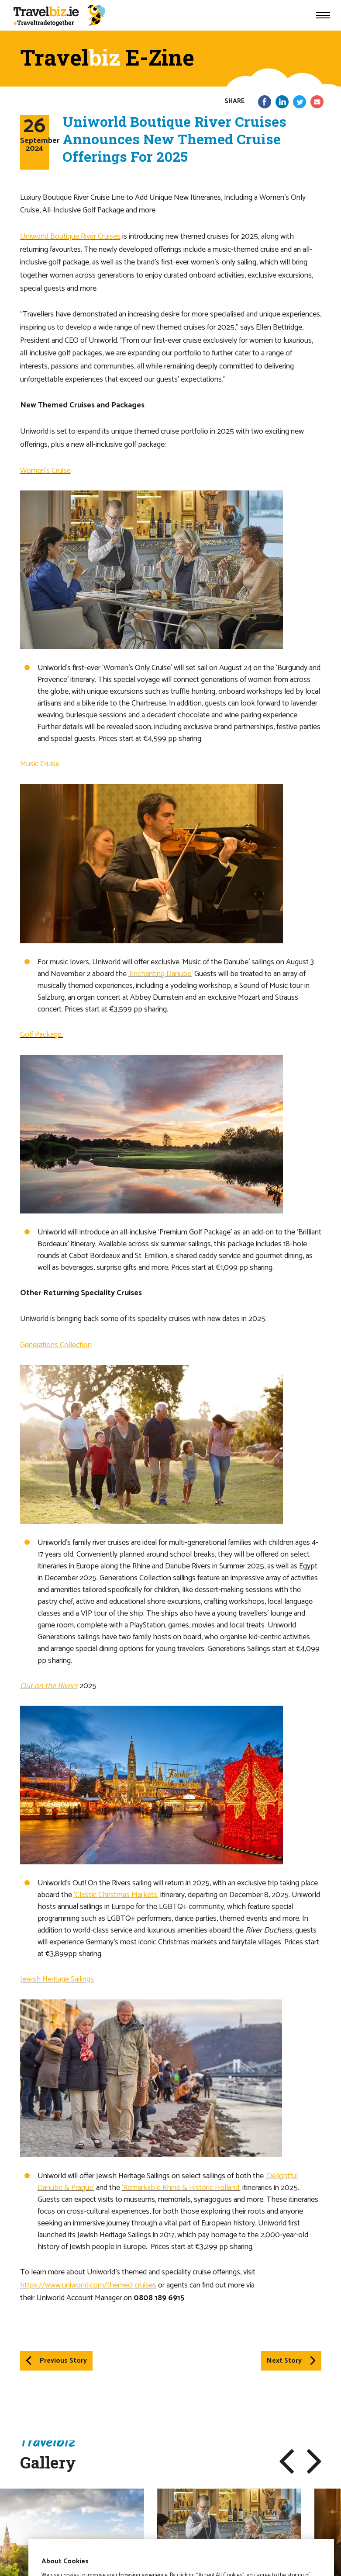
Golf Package (41, 1034)
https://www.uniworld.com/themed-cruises (88, 2285)
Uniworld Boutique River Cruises (70, 236)
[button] (286, 2461)
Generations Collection (56, 1345)
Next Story (291, 2361)
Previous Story (56, 2361)
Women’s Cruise (45, 470)
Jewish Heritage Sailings (57, 1979)
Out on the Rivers (49, 1686)
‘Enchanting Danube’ (160, 973)
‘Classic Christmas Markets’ (116, 1895)
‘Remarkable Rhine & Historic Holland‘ (181, 2187)
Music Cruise (39, 764)
